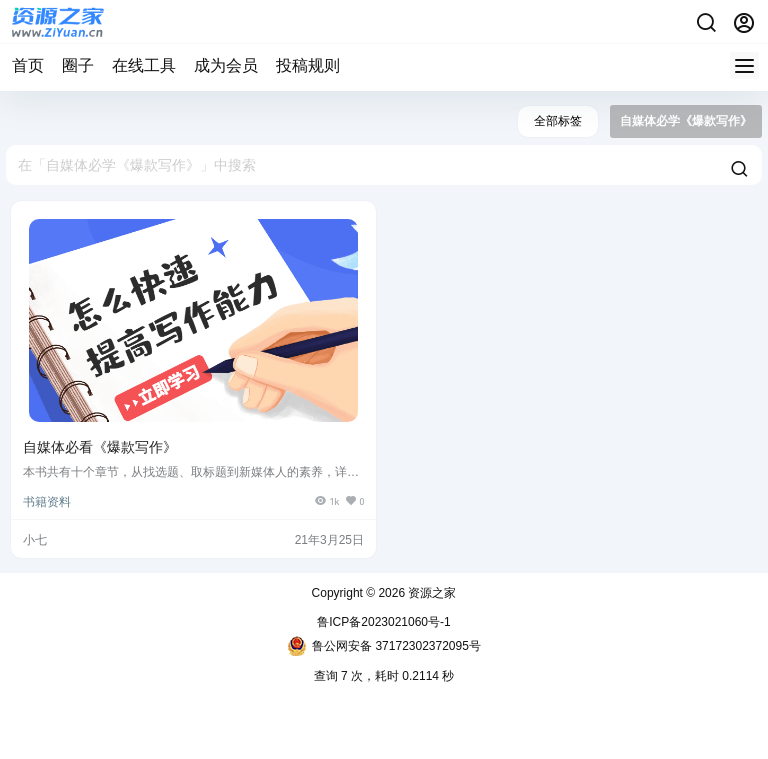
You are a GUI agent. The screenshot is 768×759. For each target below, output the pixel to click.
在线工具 (144, 65)
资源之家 (430, 593)
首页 (28, 65)
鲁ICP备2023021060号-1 (383, 622)
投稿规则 (308, 65)
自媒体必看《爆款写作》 (100, 447)
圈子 (78, 65)
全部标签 (558, 121)
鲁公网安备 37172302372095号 (384, 646)
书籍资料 (47, 502)
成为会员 (226, 65)
